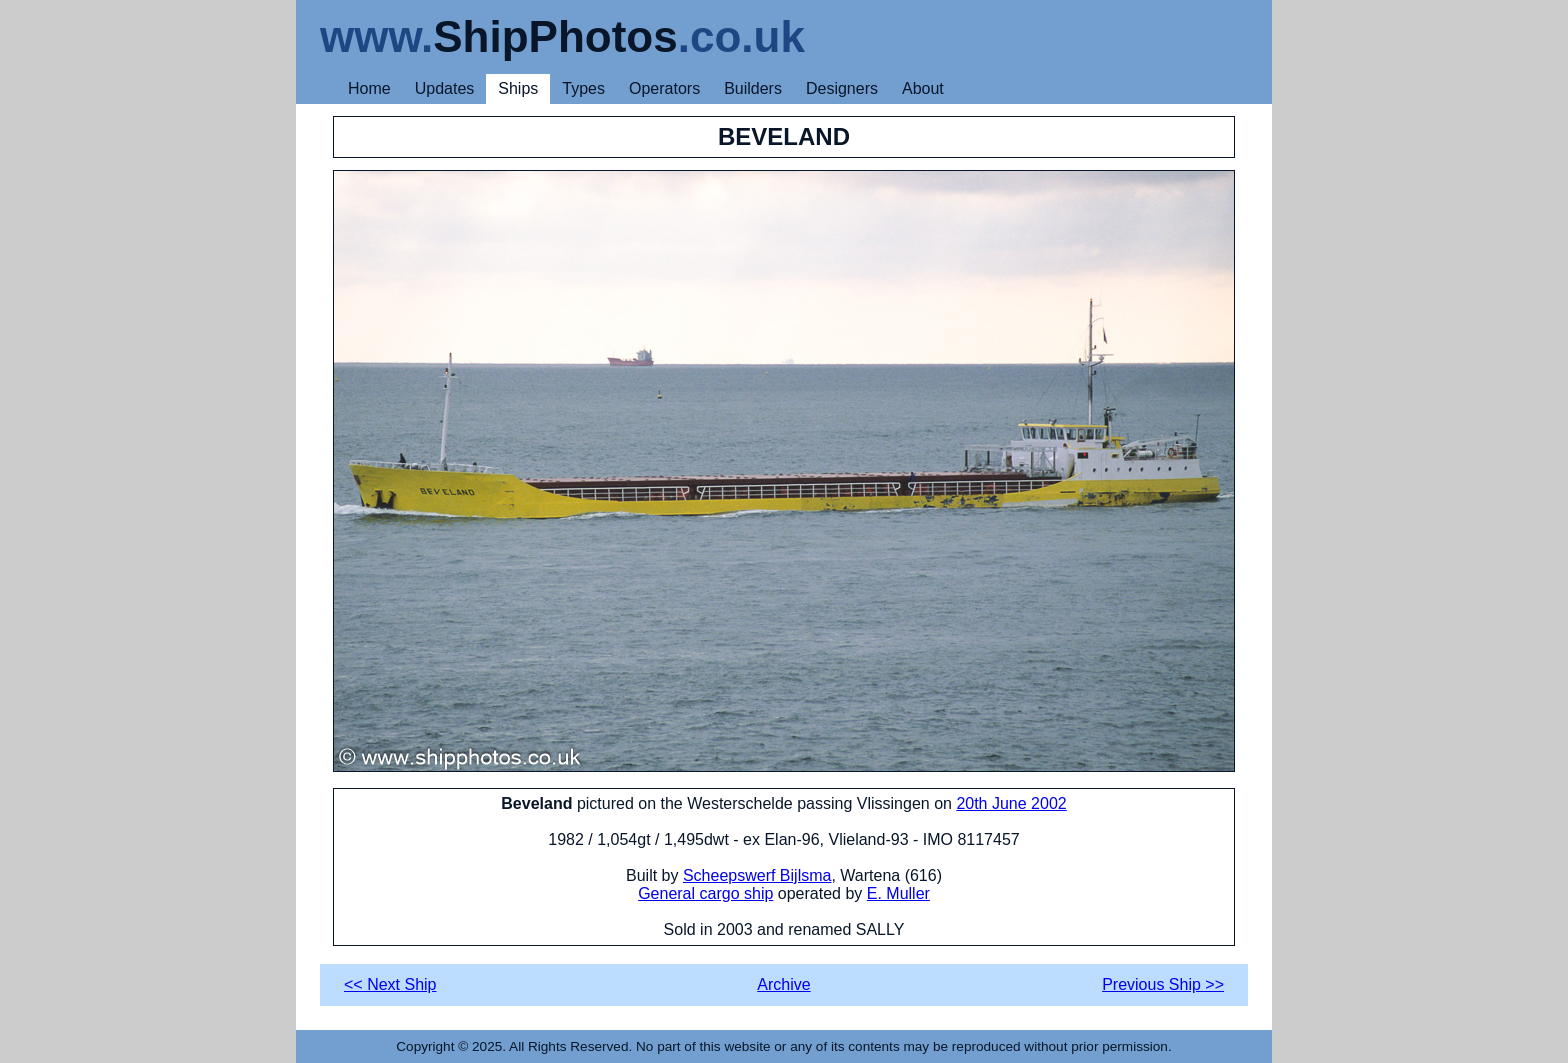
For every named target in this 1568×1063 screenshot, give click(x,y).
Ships (518, 88)
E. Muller (898, 893)
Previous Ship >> (1163, 984)
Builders (753, 88)
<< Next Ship (390, 984)
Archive (783, 984)
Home (369, 88)
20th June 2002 (1011, 803)
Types (583, 88)
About (923, 88)
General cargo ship (705, 893)
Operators (664, 88)
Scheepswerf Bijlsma (757, 875)
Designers (842, 88)
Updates (445, 88)
